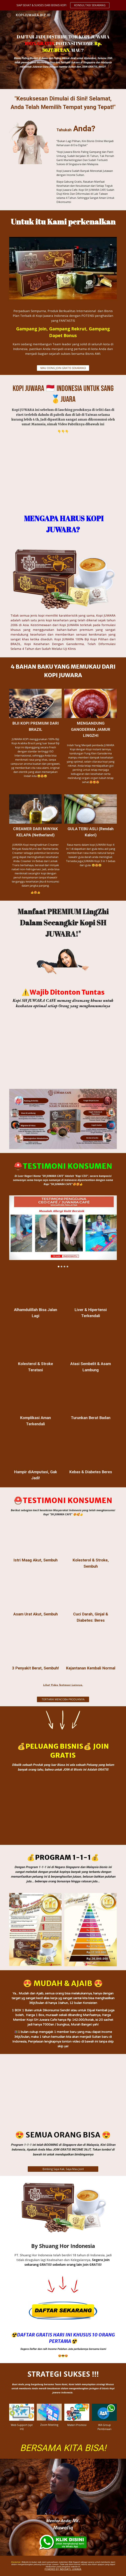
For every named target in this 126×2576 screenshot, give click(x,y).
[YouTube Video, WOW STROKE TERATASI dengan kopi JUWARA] (35, 1344)
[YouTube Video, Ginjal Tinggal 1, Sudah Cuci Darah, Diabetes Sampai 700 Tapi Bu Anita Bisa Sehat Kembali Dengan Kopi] (90, 1594)
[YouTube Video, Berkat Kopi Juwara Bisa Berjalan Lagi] (35, 1290)
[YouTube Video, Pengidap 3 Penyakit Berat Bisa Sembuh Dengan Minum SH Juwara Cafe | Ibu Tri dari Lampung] (35, 1648)
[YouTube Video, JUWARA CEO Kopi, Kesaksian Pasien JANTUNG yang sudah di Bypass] (35, 1398)
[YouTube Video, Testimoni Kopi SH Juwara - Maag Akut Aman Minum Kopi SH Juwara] (35, 1540)
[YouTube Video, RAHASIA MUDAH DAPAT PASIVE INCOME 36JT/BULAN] (63, 1811)
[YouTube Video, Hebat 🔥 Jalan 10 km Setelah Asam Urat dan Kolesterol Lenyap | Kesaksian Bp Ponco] (35, 1594)
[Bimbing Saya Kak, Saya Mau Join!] (63, 2169)
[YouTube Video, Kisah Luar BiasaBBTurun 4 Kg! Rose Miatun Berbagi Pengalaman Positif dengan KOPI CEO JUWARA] (90, 1398)
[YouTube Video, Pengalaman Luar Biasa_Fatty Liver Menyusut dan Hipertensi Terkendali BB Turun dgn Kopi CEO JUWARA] (90, 1290)
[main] (63, 49)
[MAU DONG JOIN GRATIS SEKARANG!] (63, 368)
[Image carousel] (63, 1231)
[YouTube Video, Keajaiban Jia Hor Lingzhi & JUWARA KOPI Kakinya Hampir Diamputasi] (35, 1452)
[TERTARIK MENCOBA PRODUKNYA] (63, 1699)
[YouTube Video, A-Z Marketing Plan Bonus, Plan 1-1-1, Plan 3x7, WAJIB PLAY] (63, 2088)
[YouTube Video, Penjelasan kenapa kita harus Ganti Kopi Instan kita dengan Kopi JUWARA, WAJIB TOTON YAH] (63, 1050)
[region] (63, 5)
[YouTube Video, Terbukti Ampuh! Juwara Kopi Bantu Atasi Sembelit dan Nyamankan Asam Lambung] (90, 1344)
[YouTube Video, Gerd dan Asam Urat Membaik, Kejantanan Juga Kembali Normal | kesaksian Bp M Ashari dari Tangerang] (90, 1648)
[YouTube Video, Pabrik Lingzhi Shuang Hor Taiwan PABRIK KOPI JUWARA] (63, 473)
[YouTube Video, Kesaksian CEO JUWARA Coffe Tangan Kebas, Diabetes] (90, 1452)
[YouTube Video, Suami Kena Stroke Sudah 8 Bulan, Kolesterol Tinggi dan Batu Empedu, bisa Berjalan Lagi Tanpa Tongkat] (90, 1540)
